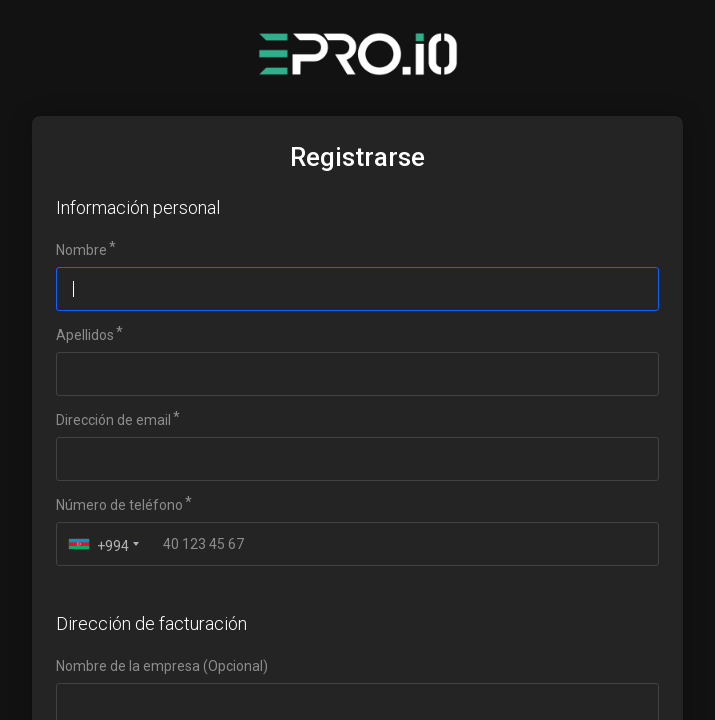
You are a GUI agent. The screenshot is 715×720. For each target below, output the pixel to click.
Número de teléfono (119, 505)
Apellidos (85, 335)
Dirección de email (113, 420)
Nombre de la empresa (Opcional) (162, 666)
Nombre (81, 250)
